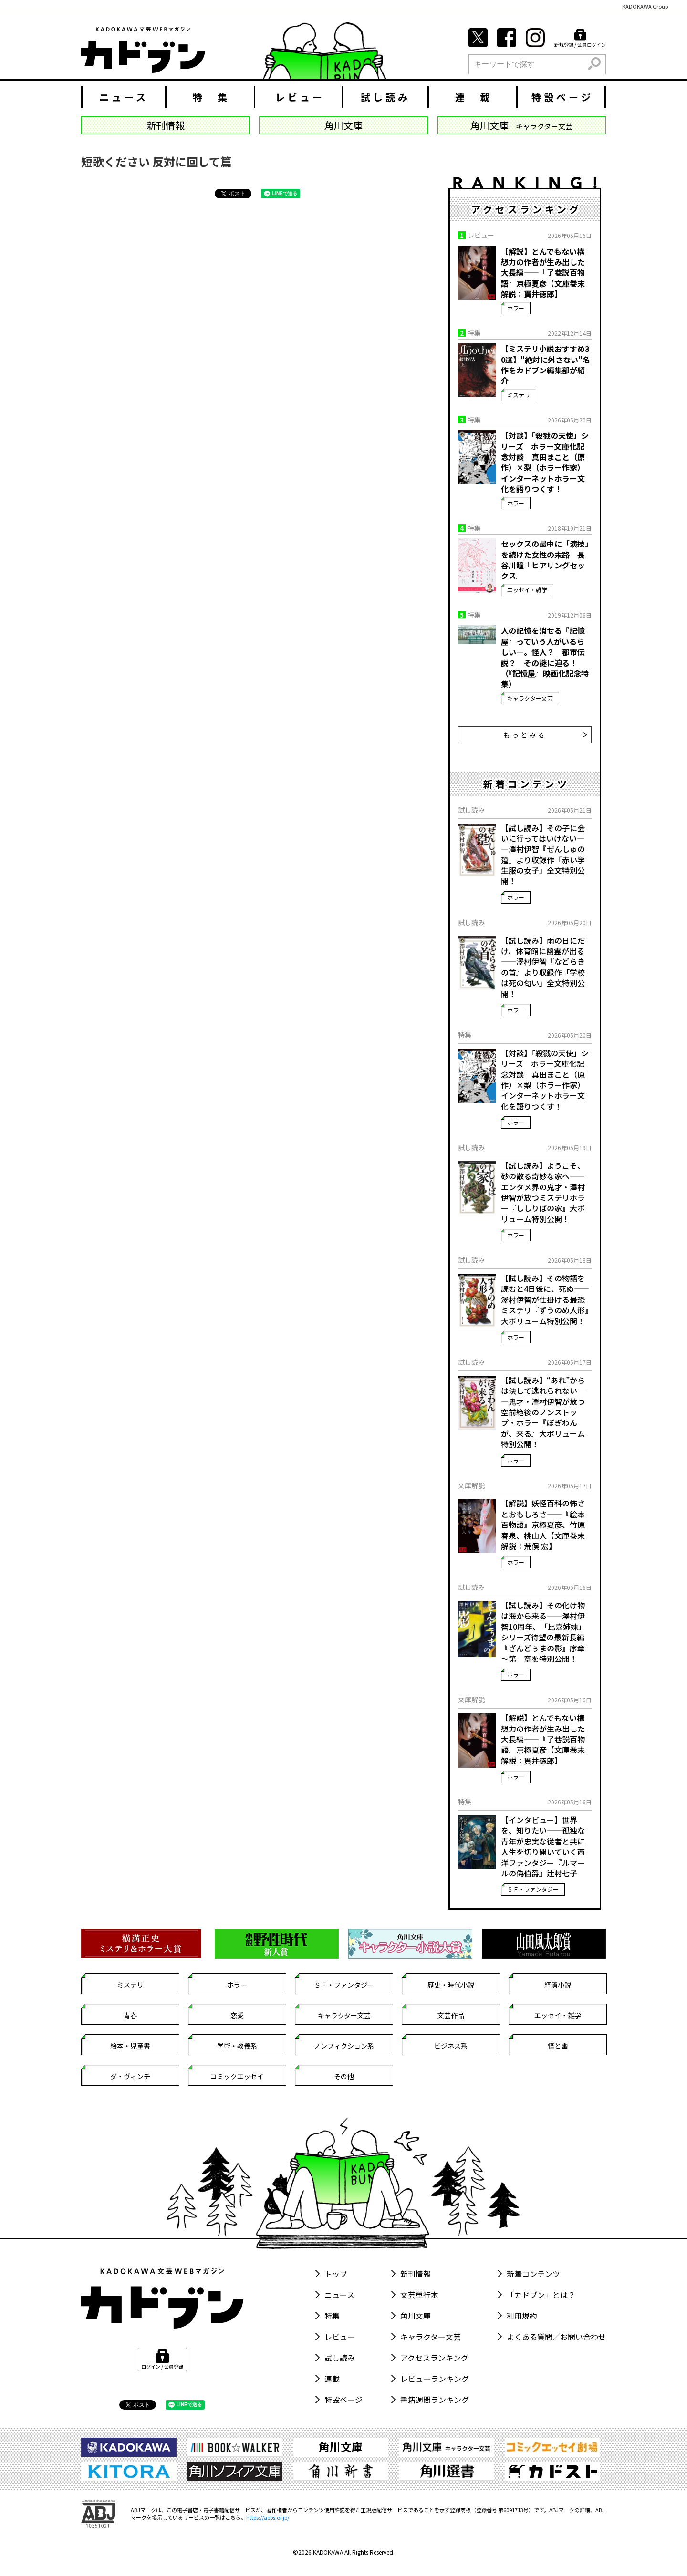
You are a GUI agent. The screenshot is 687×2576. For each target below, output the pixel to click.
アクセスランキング (434, 2357)
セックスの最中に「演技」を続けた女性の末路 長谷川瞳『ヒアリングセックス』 (545, 559)
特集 (332, 2315)
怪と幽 (558, 2045)
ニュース (123, 97)
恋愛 (237, 2015)
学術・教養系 (237, 2045)
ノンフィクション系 (344, 2045)
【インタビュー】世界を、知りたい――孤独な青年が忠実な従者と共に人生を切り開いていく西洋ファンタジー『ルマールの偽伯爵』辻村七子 (543, 1846)
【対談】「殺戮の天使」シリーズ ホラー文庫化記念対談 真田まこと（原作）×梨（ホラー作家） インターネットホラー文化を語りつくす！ (545, 462)
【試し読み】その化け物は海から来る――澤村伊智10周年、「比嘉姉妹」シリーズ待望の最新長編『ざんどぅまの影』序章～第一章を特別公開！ (543, 1632)
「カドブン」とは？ (541, 2294)
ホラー (515, 308)
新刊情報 (415, 2273)
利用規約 (522, 2315)
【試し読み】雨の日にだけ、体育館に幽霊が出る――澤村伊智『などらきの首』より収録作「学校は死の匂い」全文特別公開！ (543, 967)
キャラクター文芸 (530, 698)
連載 (332, 2378)
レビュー (300, 97)
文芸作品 (450, 2015)
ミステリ (518, 395)
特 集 (211, 97)
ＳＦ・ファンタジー (533, 1889)
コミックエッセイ (237, 2076)
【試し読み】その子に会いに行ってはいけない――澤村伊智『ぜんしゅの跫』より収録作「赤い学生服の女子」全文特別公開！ (543, 854)
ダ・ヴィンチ (130, 2076)
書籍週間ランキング (434, 2399)
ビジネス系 (451, 2045)
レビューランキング (434, 2378)
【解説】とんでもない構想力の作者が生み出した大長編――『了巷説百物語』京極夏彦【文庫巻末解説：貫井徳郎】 (543, 272)
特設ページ (562, 97)
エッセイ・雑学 (527, 590)
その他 (344, 2076)
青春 (130, 2015)
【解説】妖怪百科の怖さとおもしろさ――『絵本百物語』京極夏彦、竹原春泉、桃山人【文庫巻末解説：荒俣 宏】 (543, 1524)
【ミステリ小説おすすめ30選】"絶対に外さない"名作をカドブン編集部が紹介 (545, 364)
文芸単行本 (419, 2294)
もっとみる (545, 735)
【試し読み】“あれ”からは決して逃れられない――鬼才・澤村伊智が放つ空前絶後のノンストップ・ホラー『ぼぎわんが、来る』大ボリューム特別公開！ (543, 1412)
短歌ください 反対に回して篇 (156, 161)
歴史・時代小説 (450, 1984)
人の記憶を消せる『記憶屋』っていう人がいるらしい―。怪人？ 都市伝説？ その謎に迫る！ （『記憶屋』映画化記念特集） (545, 657)
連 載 (473, 97)
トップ (335, 2273)
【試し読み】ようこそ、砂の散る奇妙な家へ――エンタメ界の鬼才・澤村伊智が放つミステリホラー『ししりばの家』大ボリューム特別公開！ (543, 1192)
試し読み (385, 97)
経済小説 (557, 1984)
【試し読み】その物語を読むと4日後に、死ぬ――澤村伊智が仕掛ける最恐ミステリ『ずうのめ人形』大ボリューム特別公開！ (545, 1299)
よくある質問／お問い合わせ (556, 2336)
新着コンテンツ (533, 2273)
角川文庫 (415, 2315)
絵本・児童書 (130, 2045)
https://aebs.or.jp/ (267, 2517)
